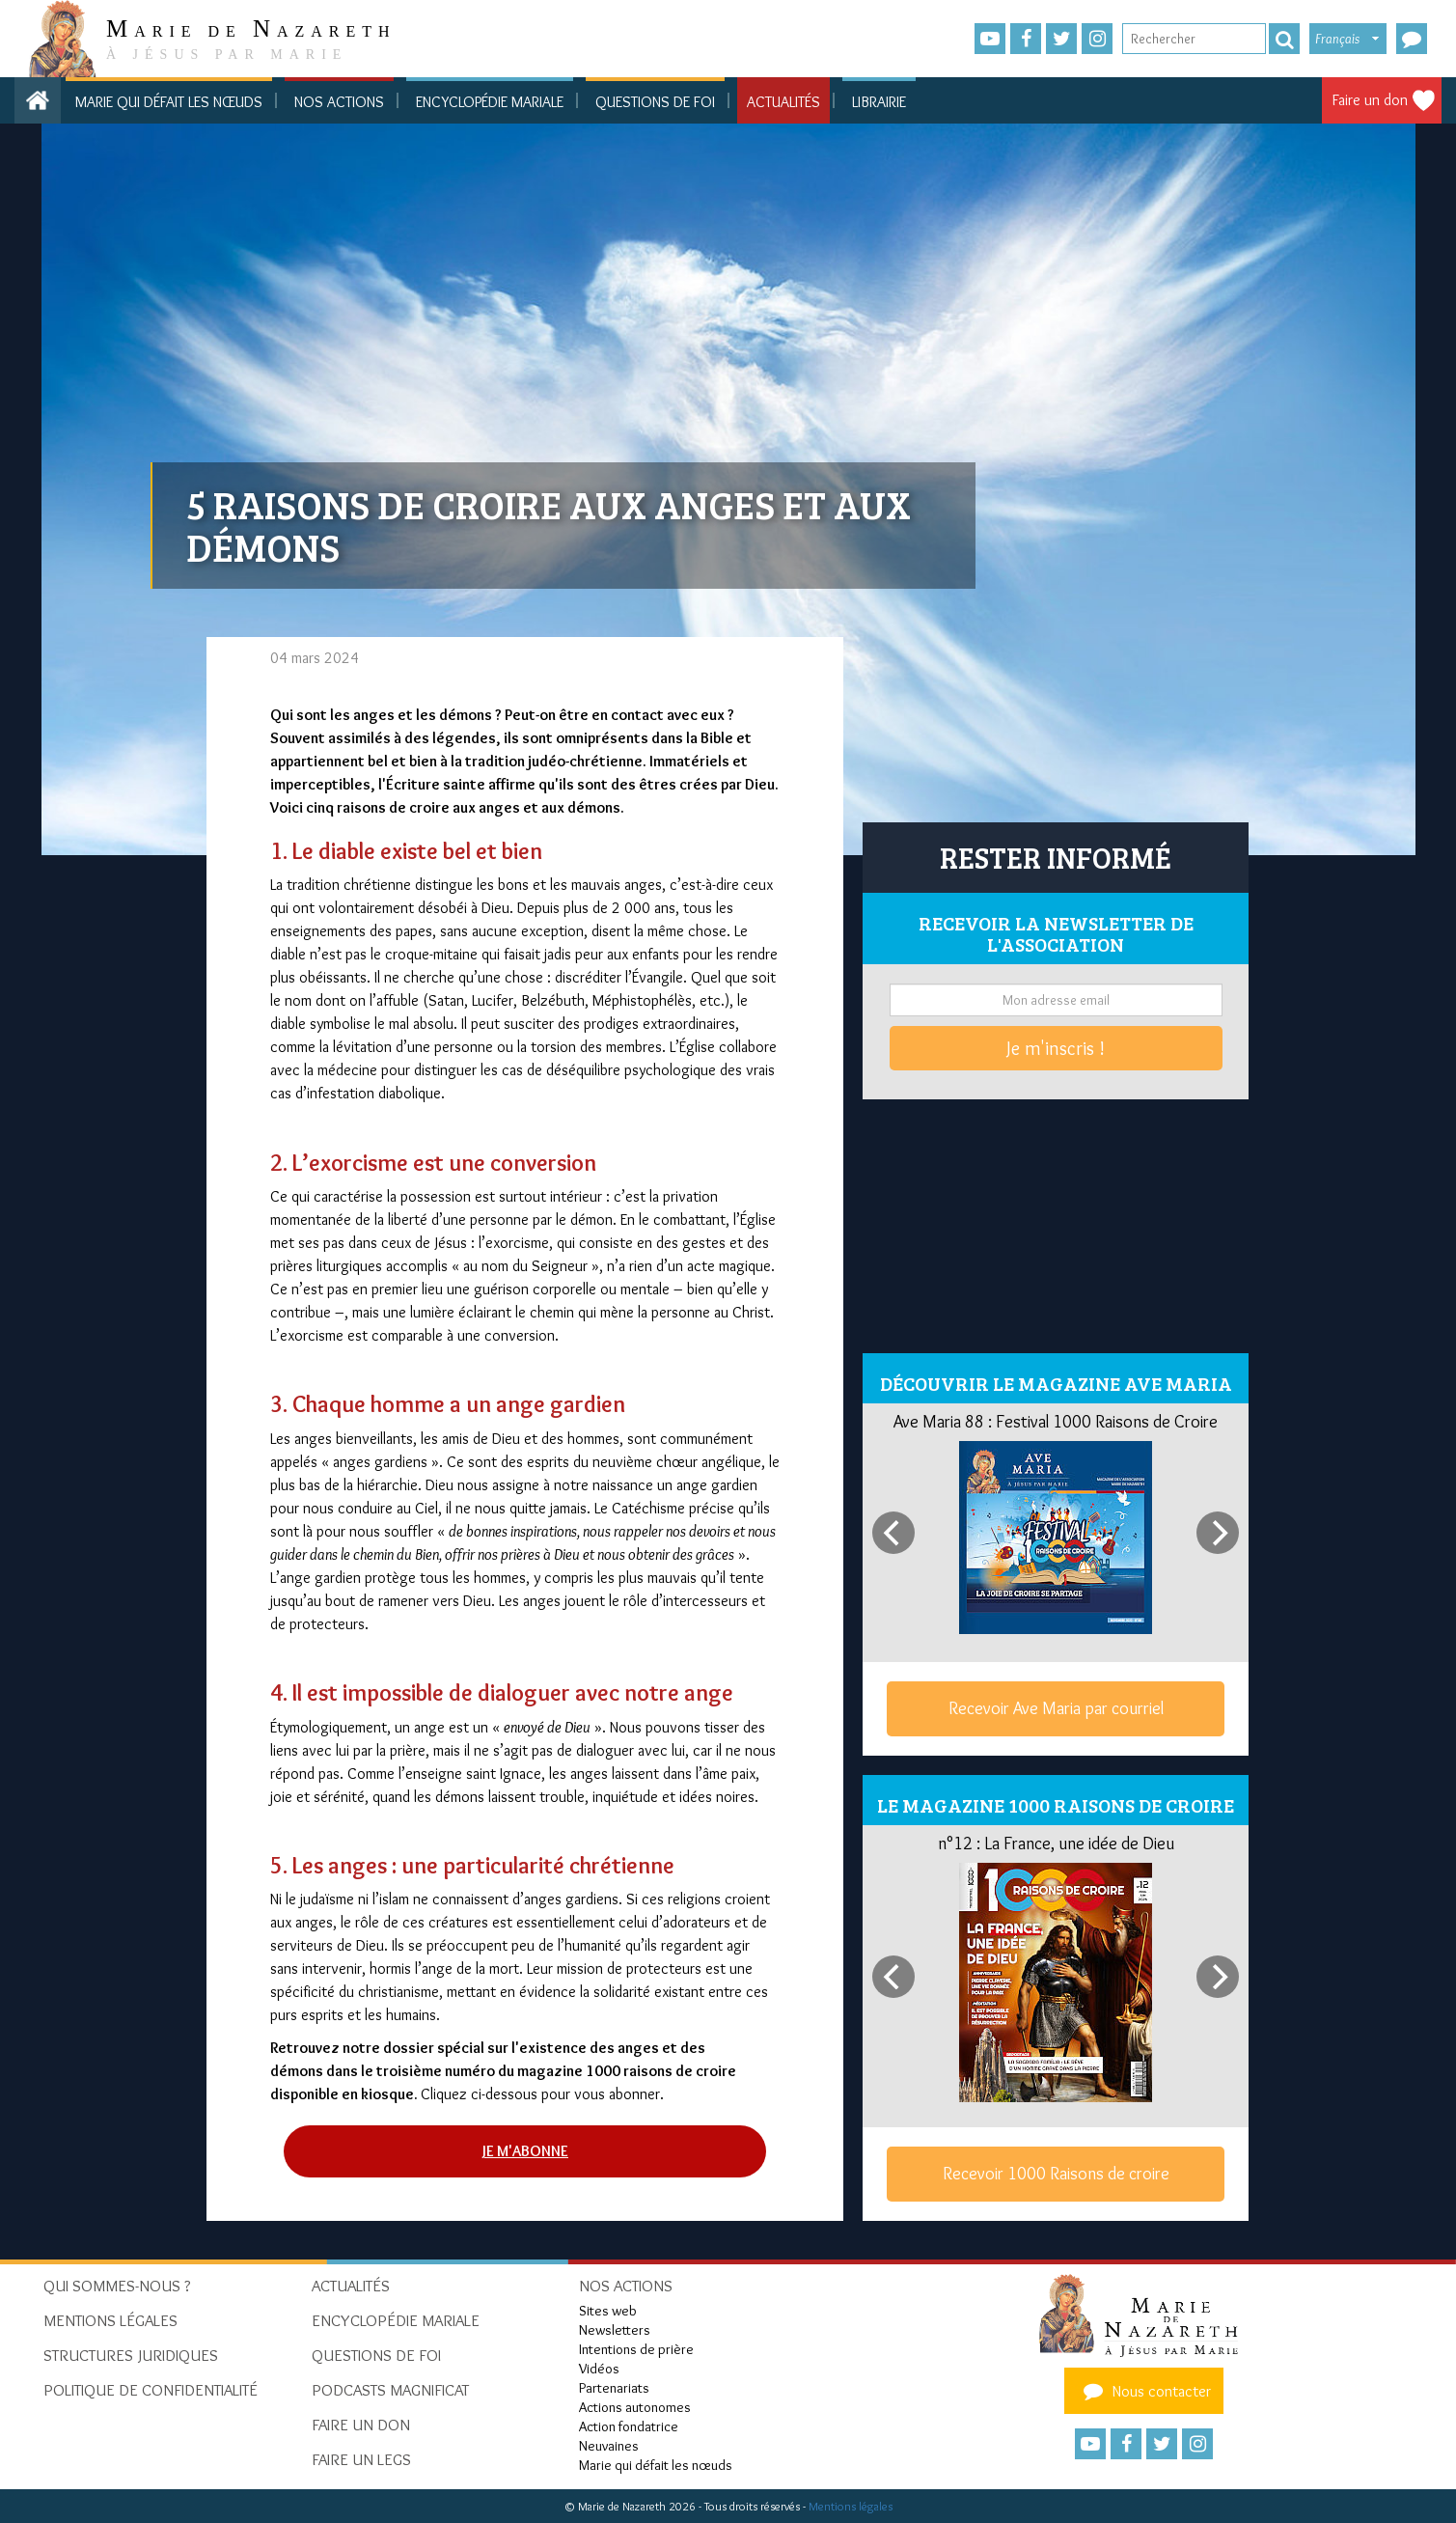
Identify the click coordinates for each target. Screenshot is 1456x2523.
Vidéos (599, 2368)
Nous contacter (1144, 2390)
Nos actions (339, 102)
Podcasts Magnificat (390, 2389)
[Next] (1217, 1532)
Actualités (783, 102)
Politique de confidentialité (150, 2389)
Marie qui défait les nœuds (168, 102)
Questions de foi (655, 102)
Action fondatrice (628, 2426)
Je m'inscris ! (1055, 1048)
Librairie (879, 102)
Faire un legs (361, 2459)
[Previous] (893, 1532)
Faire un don (1370, 100)
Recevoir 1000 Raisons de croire (1056, 2173)
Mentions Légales (110, 2320)
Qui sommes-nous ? (117, 2285)
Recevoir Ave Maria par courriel (1056, 1708)
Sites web (608, 2310)
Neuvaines (609, 2445)
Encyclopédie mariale (489, 102)
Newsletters (614, 2330)
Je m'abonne (525, 2151)
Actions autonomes (635, 2407)
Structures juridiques (130, 2355)
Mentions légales (851, 2506)
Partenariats (614, 2388)
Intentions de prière (636, 2349)
